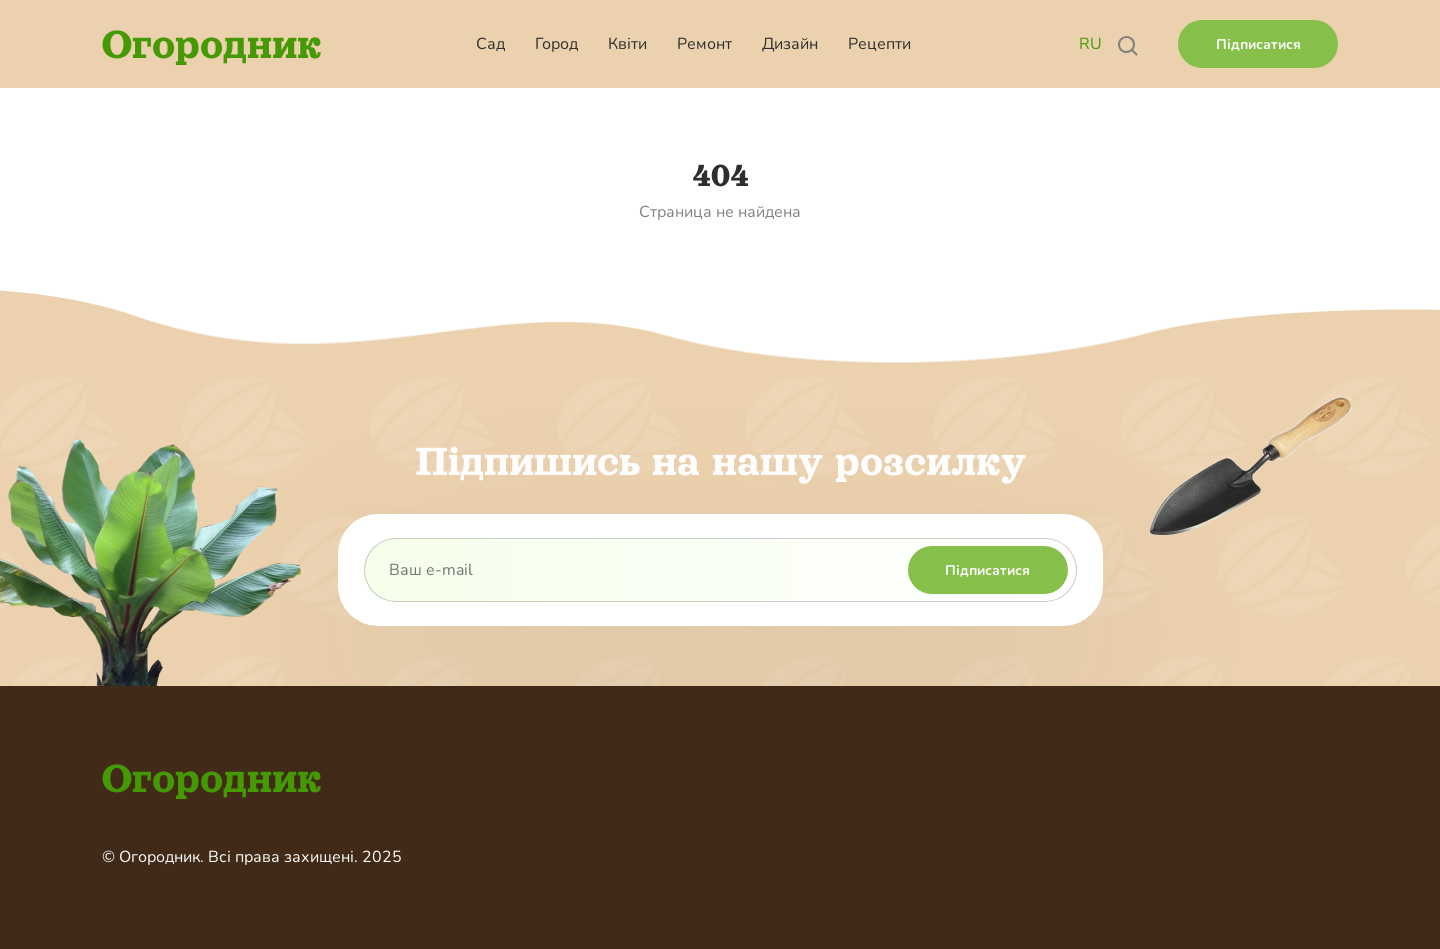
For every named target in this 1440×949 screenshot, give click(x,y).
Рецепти (879, 44)
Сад (490, 44)
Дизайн (790, 44)
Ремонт (704, 44)
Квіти (627, 44)
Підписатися (1258, 44)
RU (1090, 44)
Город (556, 44)
